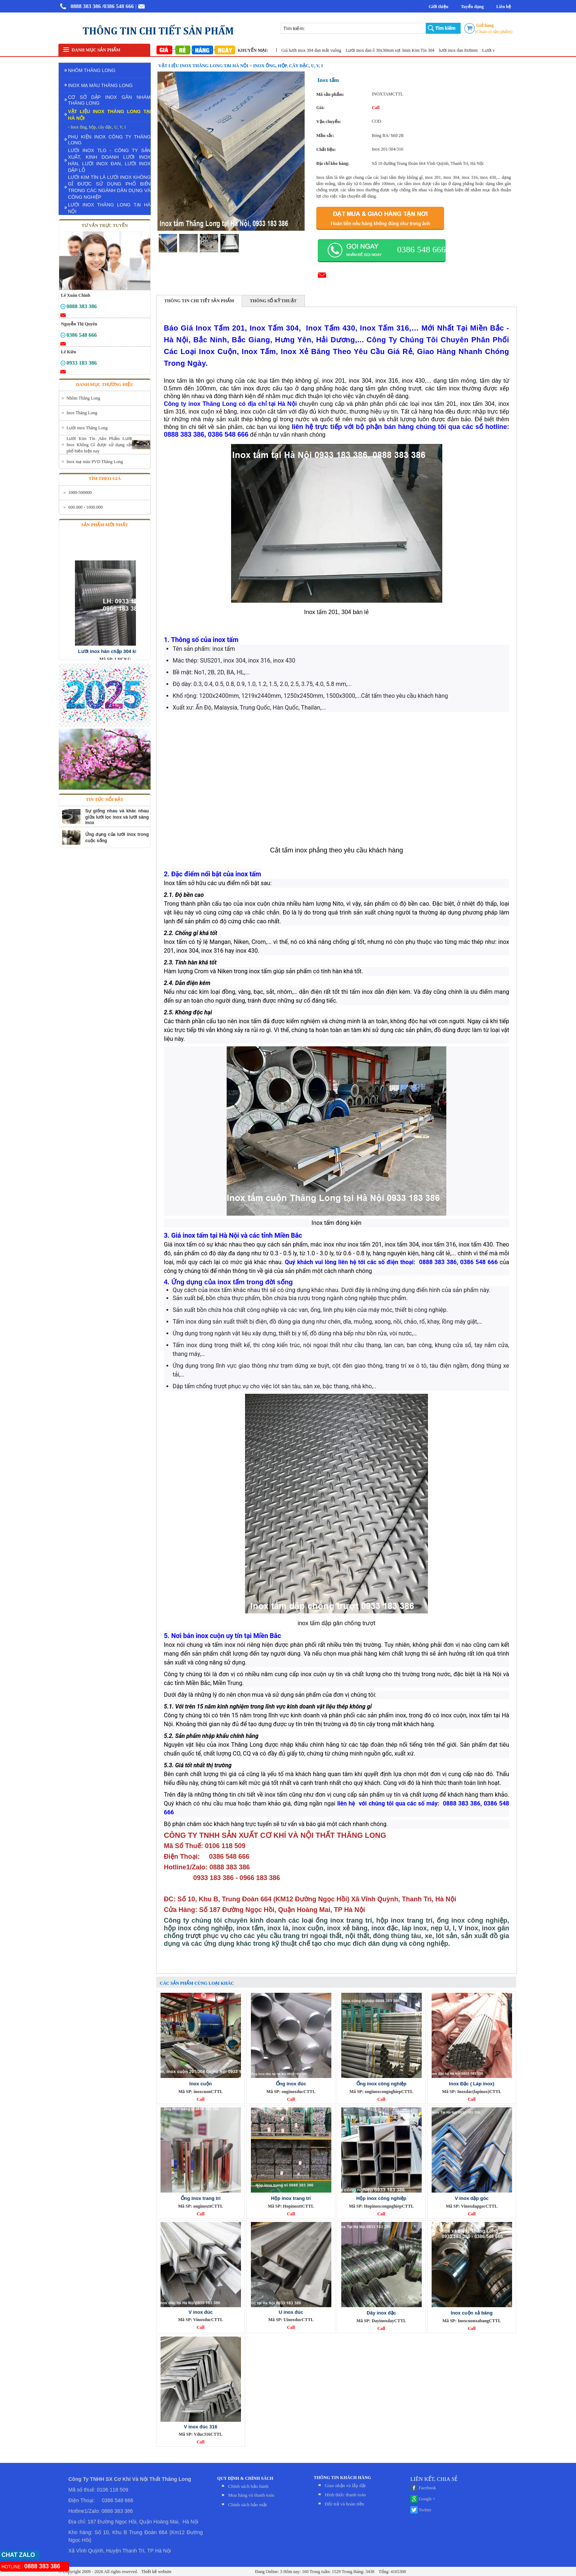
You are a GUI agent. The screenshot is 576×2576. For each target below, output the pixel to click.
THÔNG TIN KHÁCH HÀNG (342, 2477)
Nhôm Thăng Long (83, 398)
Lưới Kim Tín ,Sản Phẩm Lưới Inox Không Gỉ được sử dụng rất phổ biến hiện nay (99, 445)
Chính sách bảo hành (248, 2486)
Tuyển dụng (472, 6)
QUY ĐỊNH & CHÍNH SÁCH (245, 2478)
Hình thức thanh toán (345, 2494)
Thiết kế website (155, 2571)
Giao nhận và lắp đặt (345, 2485)
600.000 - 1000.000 (85, 507)
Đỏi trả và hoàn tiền (344, 2504)
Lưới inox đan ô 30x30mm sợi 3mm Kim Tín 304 (397, 50)
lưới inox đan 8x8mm (465, 50)
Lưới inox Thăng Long (87, 427)
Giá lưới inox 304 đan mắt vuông (318, 50)
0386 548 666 (421, 249)
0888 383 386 (86, 6)
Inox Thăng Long (81, 412)
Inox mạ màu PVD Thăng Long (94, 461)
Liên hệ (503, 6)
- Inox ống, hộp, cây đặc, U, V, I (97, 127)
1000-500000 (80, 492)
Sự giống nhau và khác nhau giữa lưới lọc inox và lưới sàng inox (117, 816)
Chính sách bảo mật (247, 2504)
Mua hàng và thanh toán (251, 2495)
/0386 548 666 (118, 6)
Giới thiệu (439, 6)
